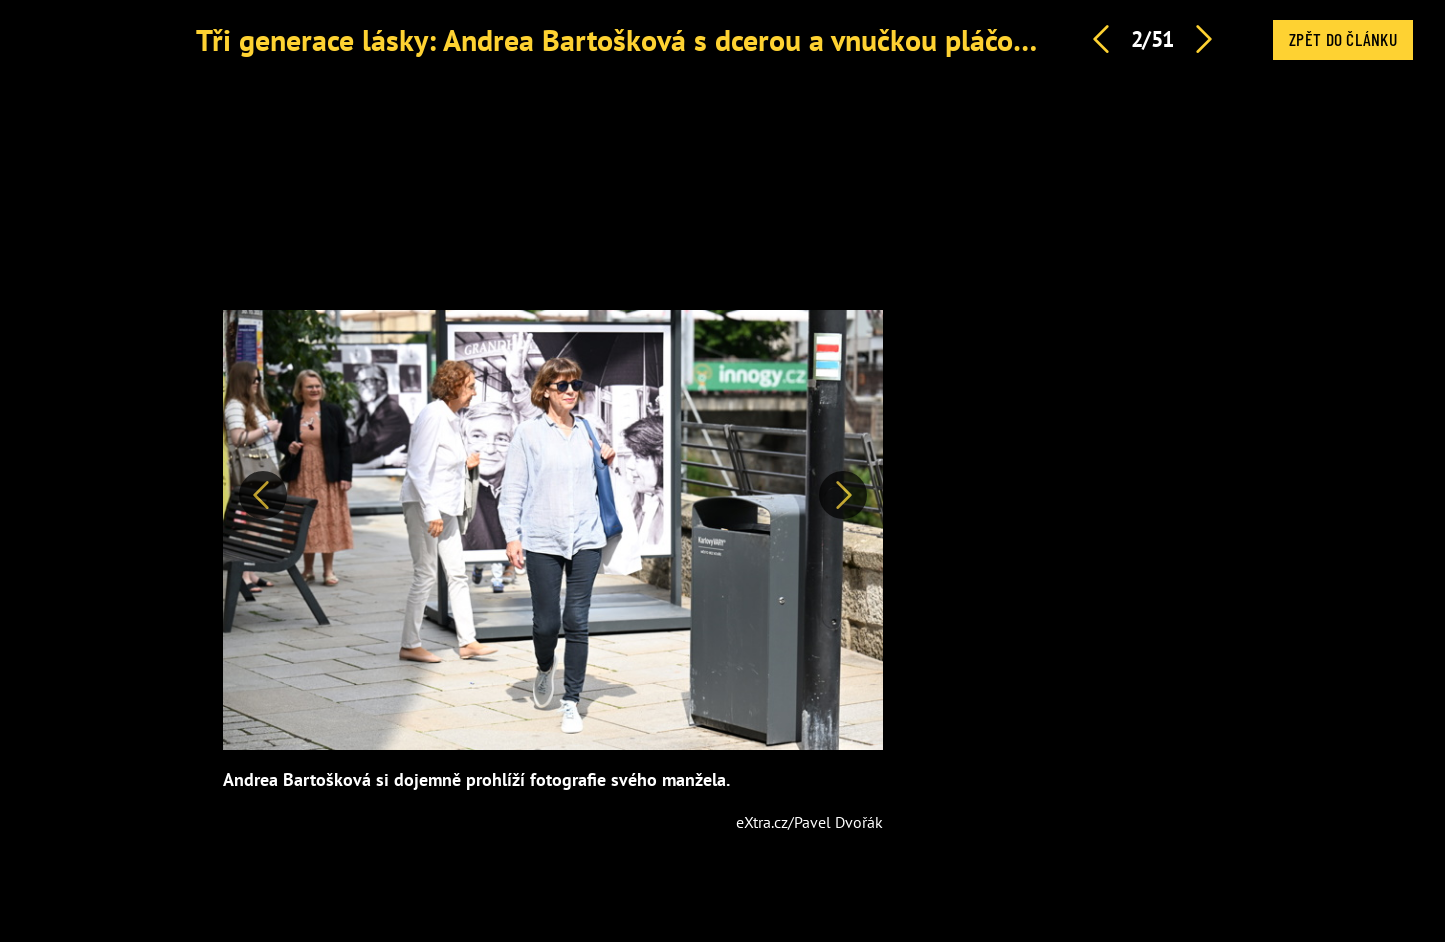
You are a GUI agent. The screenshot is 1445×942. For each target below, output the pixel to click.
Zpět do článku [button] (1343, 39)
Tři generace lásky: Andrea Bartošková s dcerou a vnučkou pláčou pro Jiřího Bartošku (738, 39)
